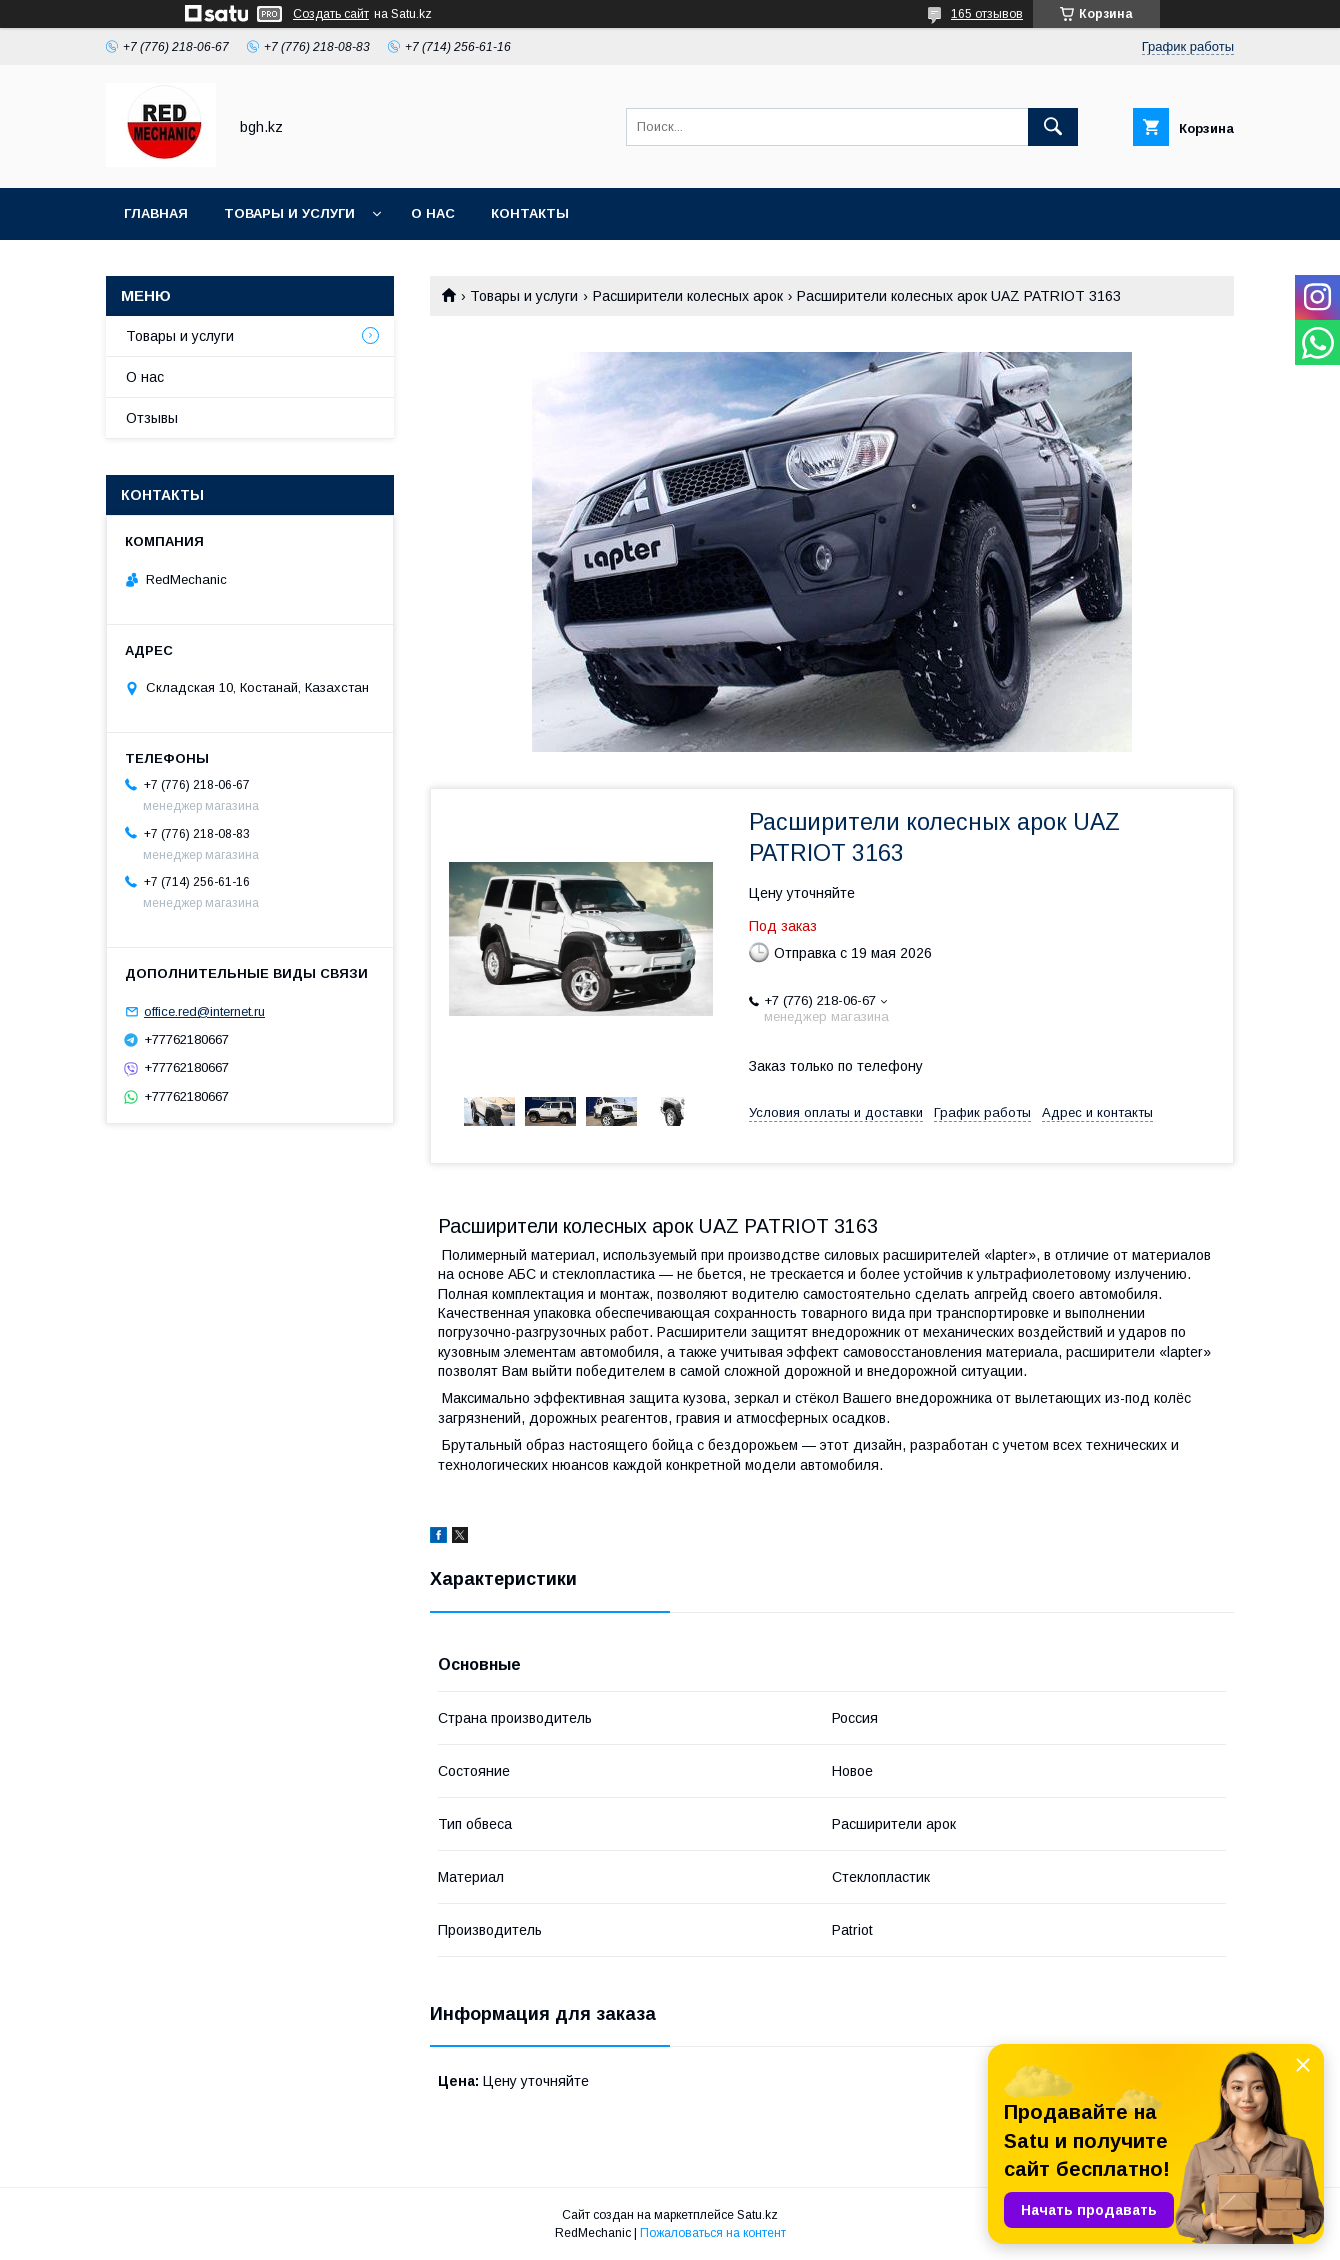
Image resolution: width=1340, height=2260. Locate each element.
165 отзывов (987, 14)
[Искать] (1053, 127)
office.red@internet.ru (204, 1011)
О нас (433, 213)
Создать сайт (331, 14)
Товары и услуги (289, 213)
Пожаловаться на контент (713, 2233)
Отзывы (152, 418)
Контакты (530, 213)
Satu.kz (757, 2215)
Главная (156, 213)
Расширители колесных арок (688, 296)
